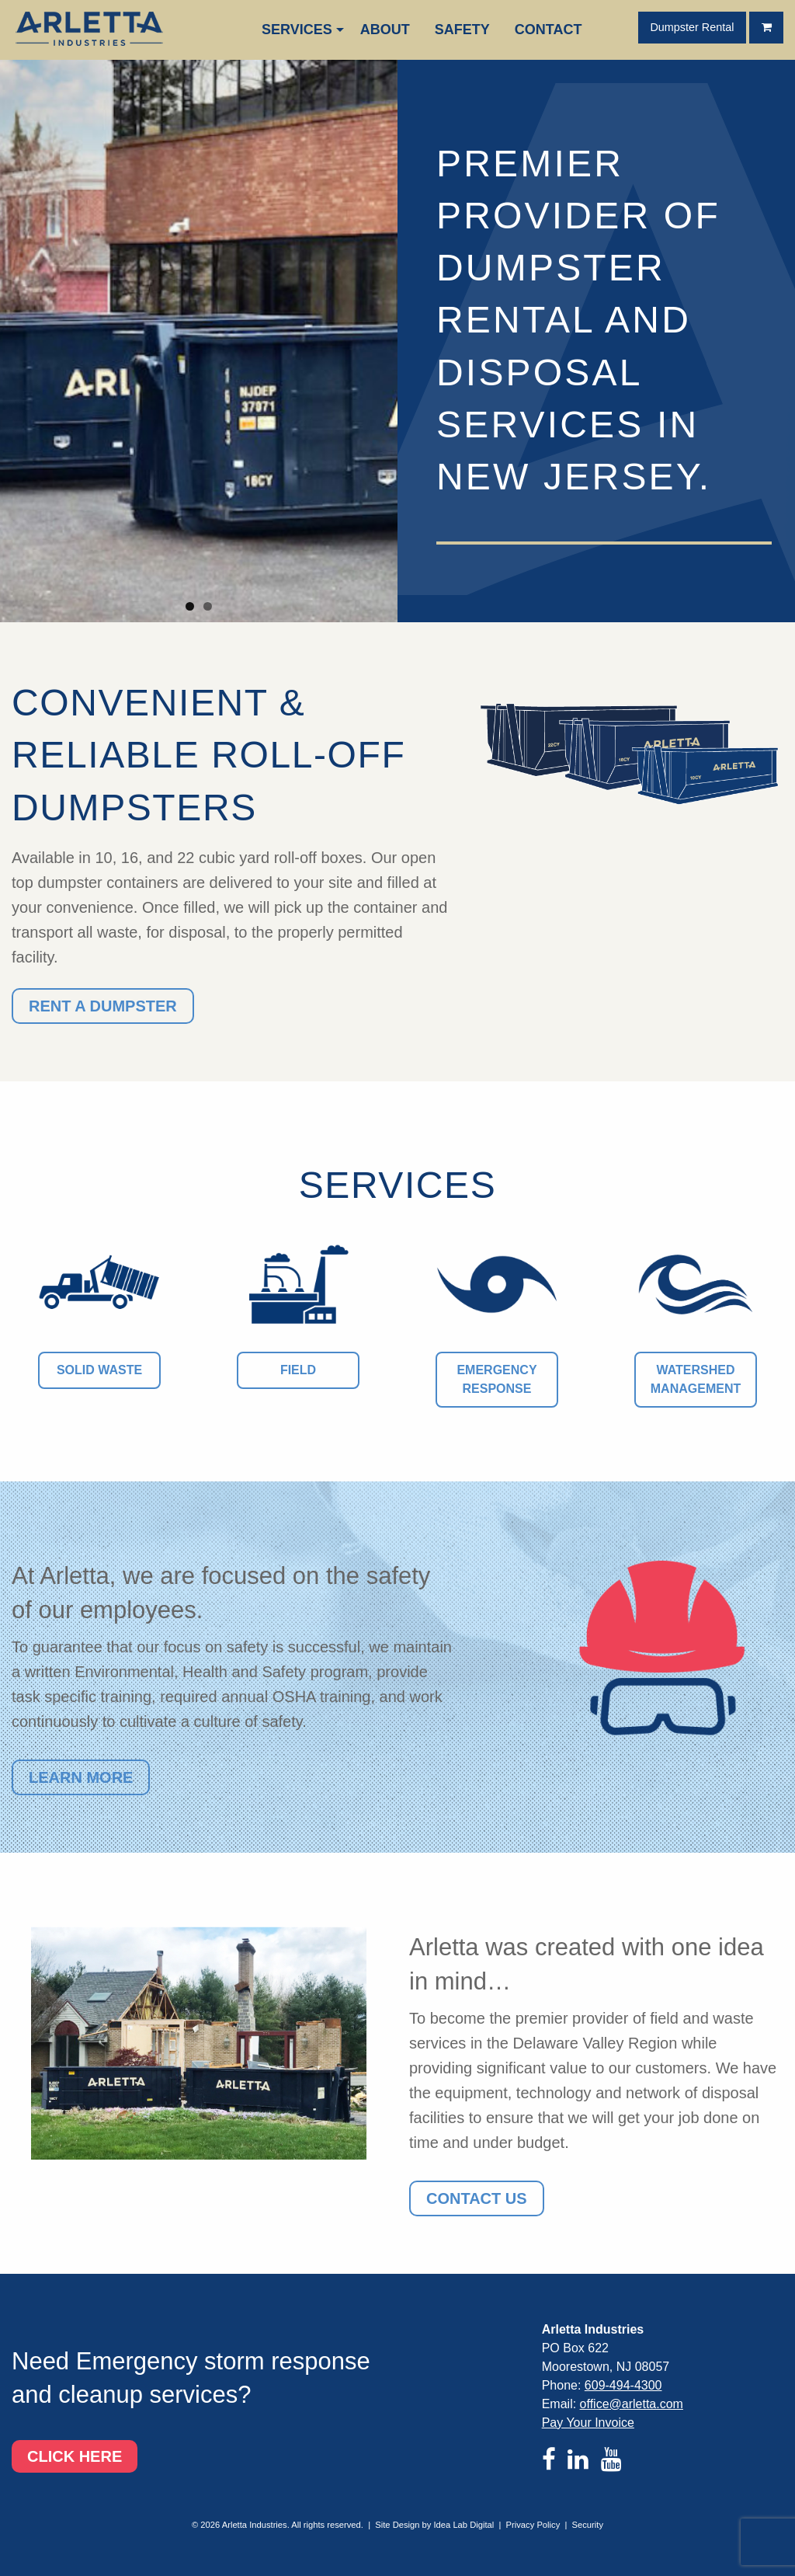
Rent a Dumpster (103, 1006)
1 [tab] (190, 606)
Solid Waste (99, 1370)
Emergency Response (496, 1379)
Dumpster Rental (692, 27)
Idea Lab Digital (464, 2524)
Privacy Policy (533, 2524)
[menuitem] (298, 29)
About (385, 29)
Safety (462, 29)
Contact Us (476, 2198)
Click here (74, 2456)
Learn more (81, 1777)
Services (297, 29)
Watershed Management (696, 1379)
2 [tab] (207, 606)
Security (587, 2524)
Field (298, 1370)
